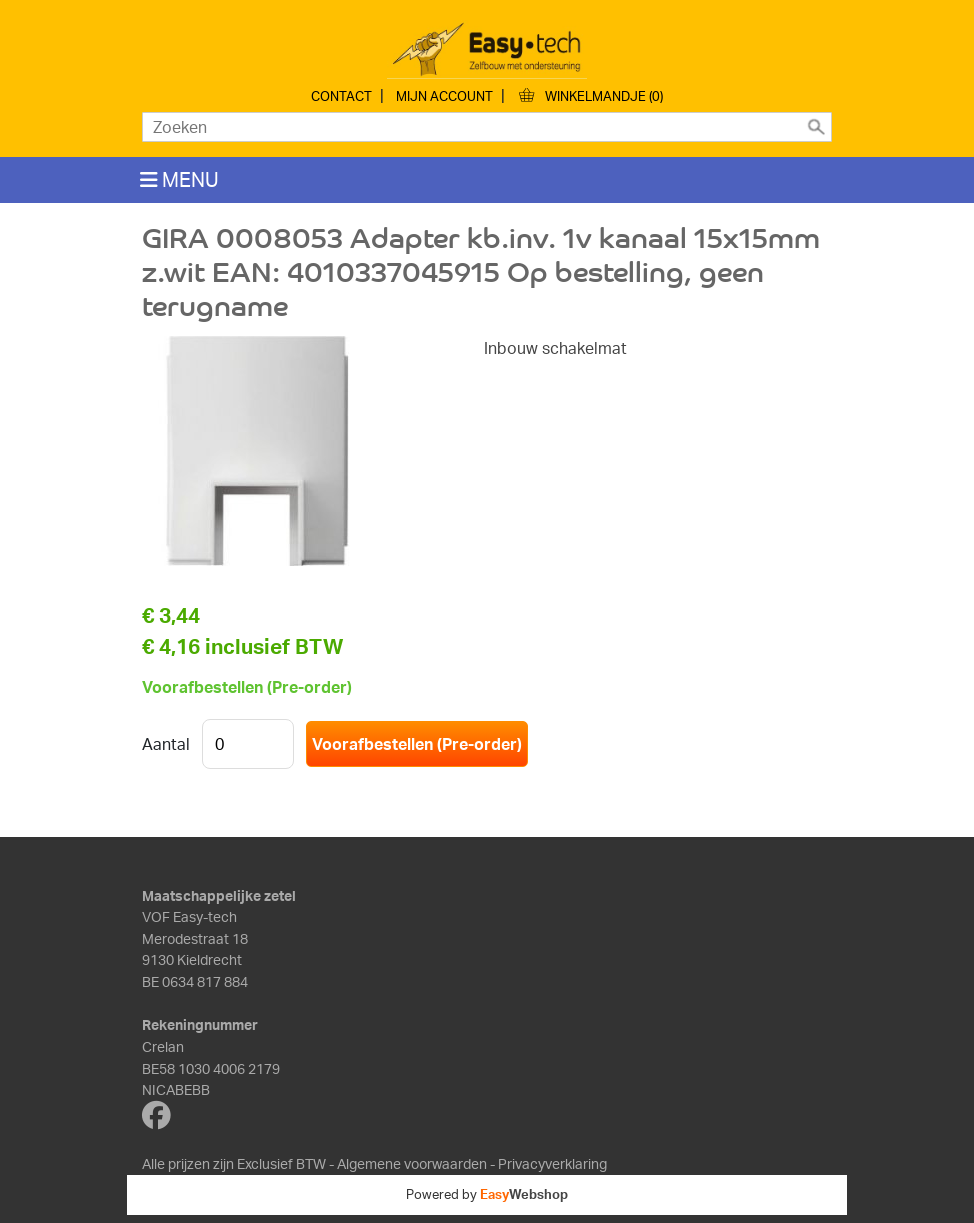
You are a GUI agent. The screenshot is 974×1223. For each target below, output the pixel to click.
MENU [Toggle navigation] (179, 179)
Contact (341, 96)
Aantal (166, 744)
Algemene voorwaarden (412, 1163)
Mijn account (444, 96)
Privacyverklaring (552, 1163)
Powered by (487, 1194)
